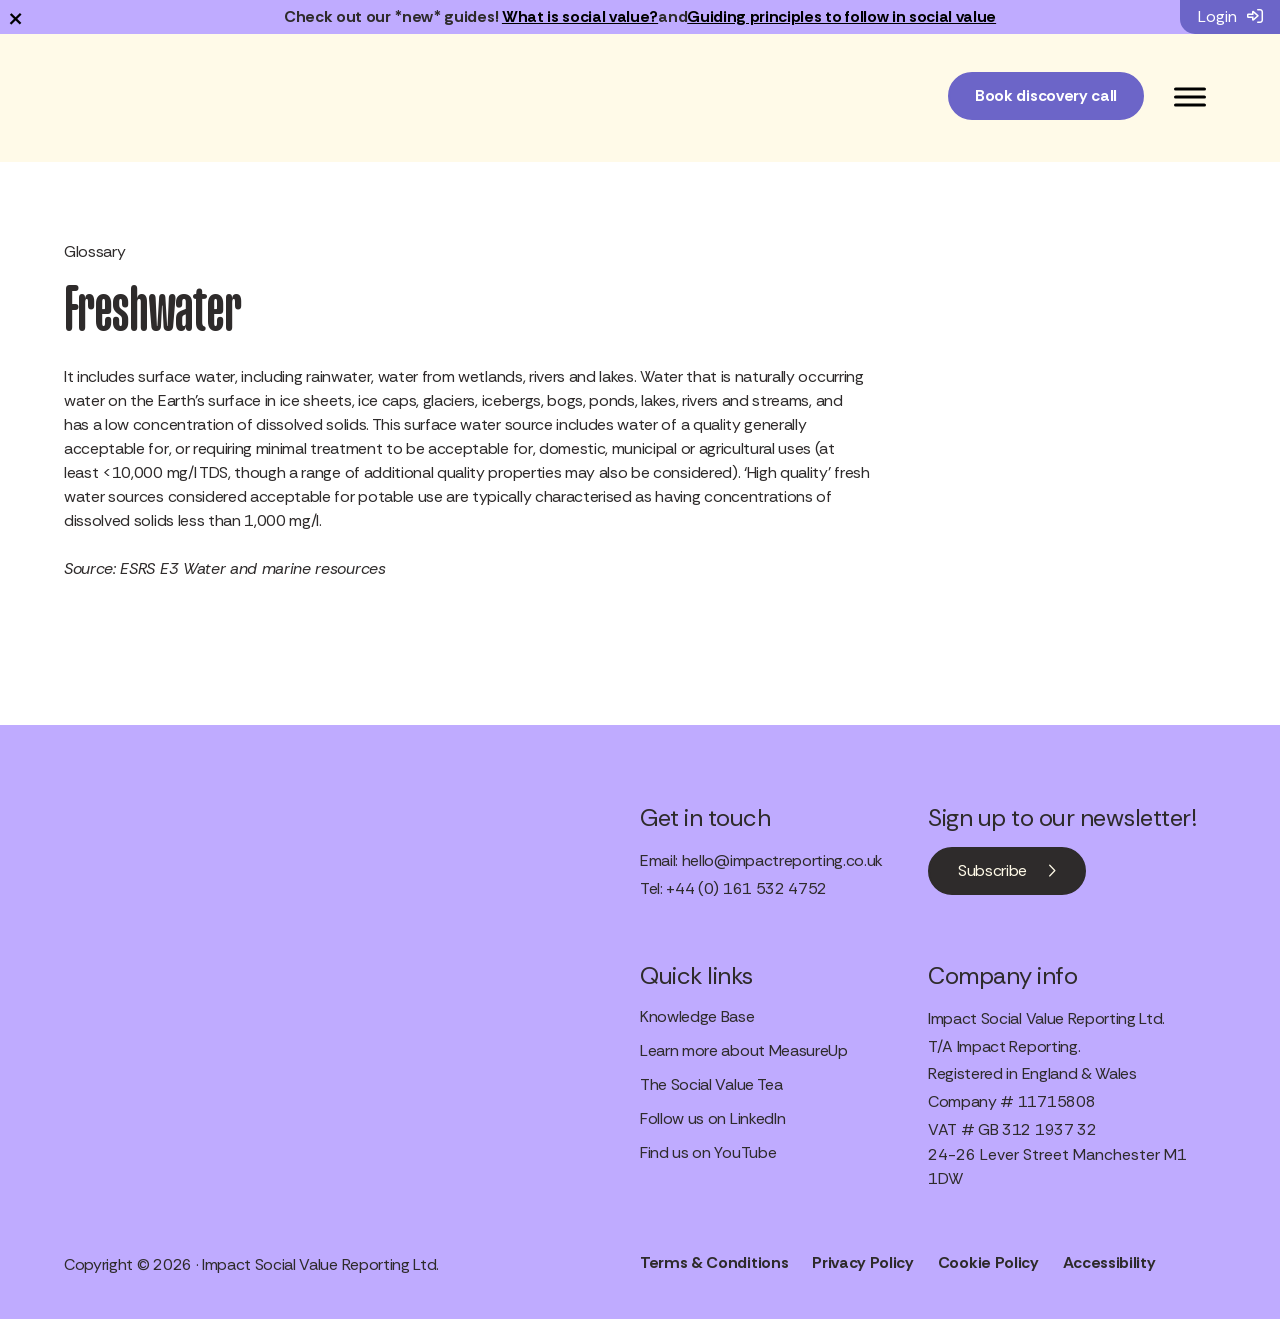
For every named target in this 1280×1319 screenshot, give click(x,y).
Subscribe (992, 870)
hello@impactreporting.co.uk (782, 860)
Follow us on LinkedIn (712, 1118)
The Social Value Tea (711, 1084)
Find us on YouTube (708, 1152)
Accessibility (1109, 1262)
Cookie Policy (988, 1262)
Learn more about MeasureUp (744, 1050)
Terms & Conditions (714, 1262)
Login (1230, 16)
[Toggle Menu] (1190, 96)
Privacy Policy (863, 1262)
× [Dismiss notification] (15, 17)
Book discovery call (1046, 95)
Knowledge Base (697, 1016)
